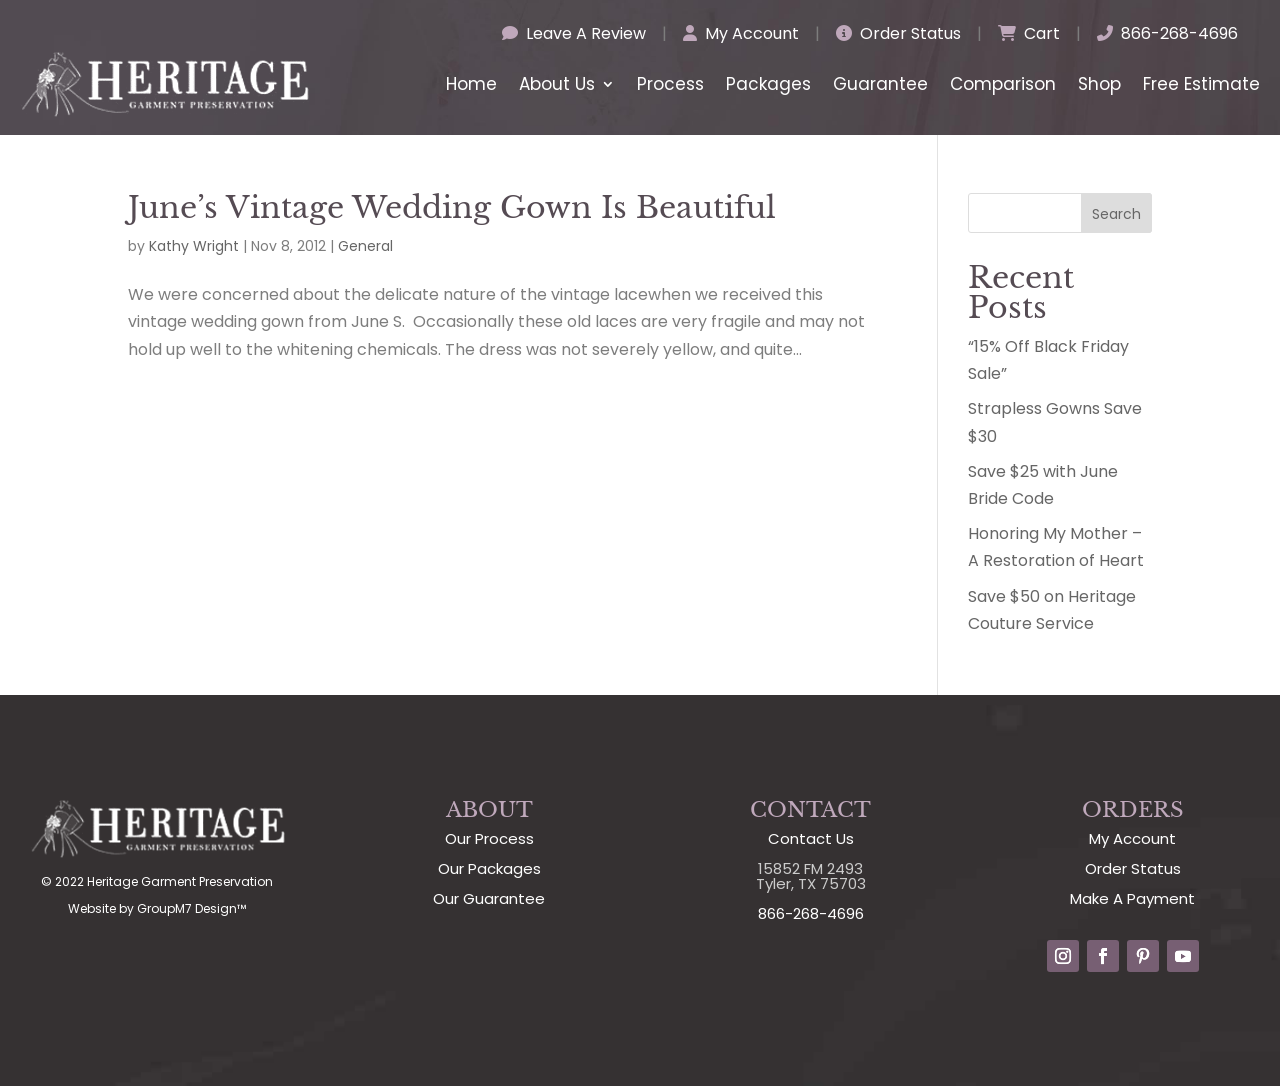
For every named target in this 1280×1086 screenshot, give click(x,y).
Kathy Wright (194, 246)
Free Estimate (1201, 84)
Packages (768, 84)
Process (670, 84)
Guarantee (880, 84)
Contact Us (811, 838)
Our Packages (489, 868)
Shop (1099, 84)
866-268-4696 (1167, 33)
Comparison (1003, 84)
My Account (741, 33)
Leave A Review (574, 33)
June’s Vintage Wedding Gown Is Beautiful (452, 207)
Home (471, 84)
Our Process (489, 838)
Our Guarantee (489, 898)
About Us (557, 84)
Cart (1029, 33)
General (365, 246)
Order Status (898, 33)
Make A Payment (1132, 898)
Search (1116, 214)
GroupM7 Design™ (191, 908)
